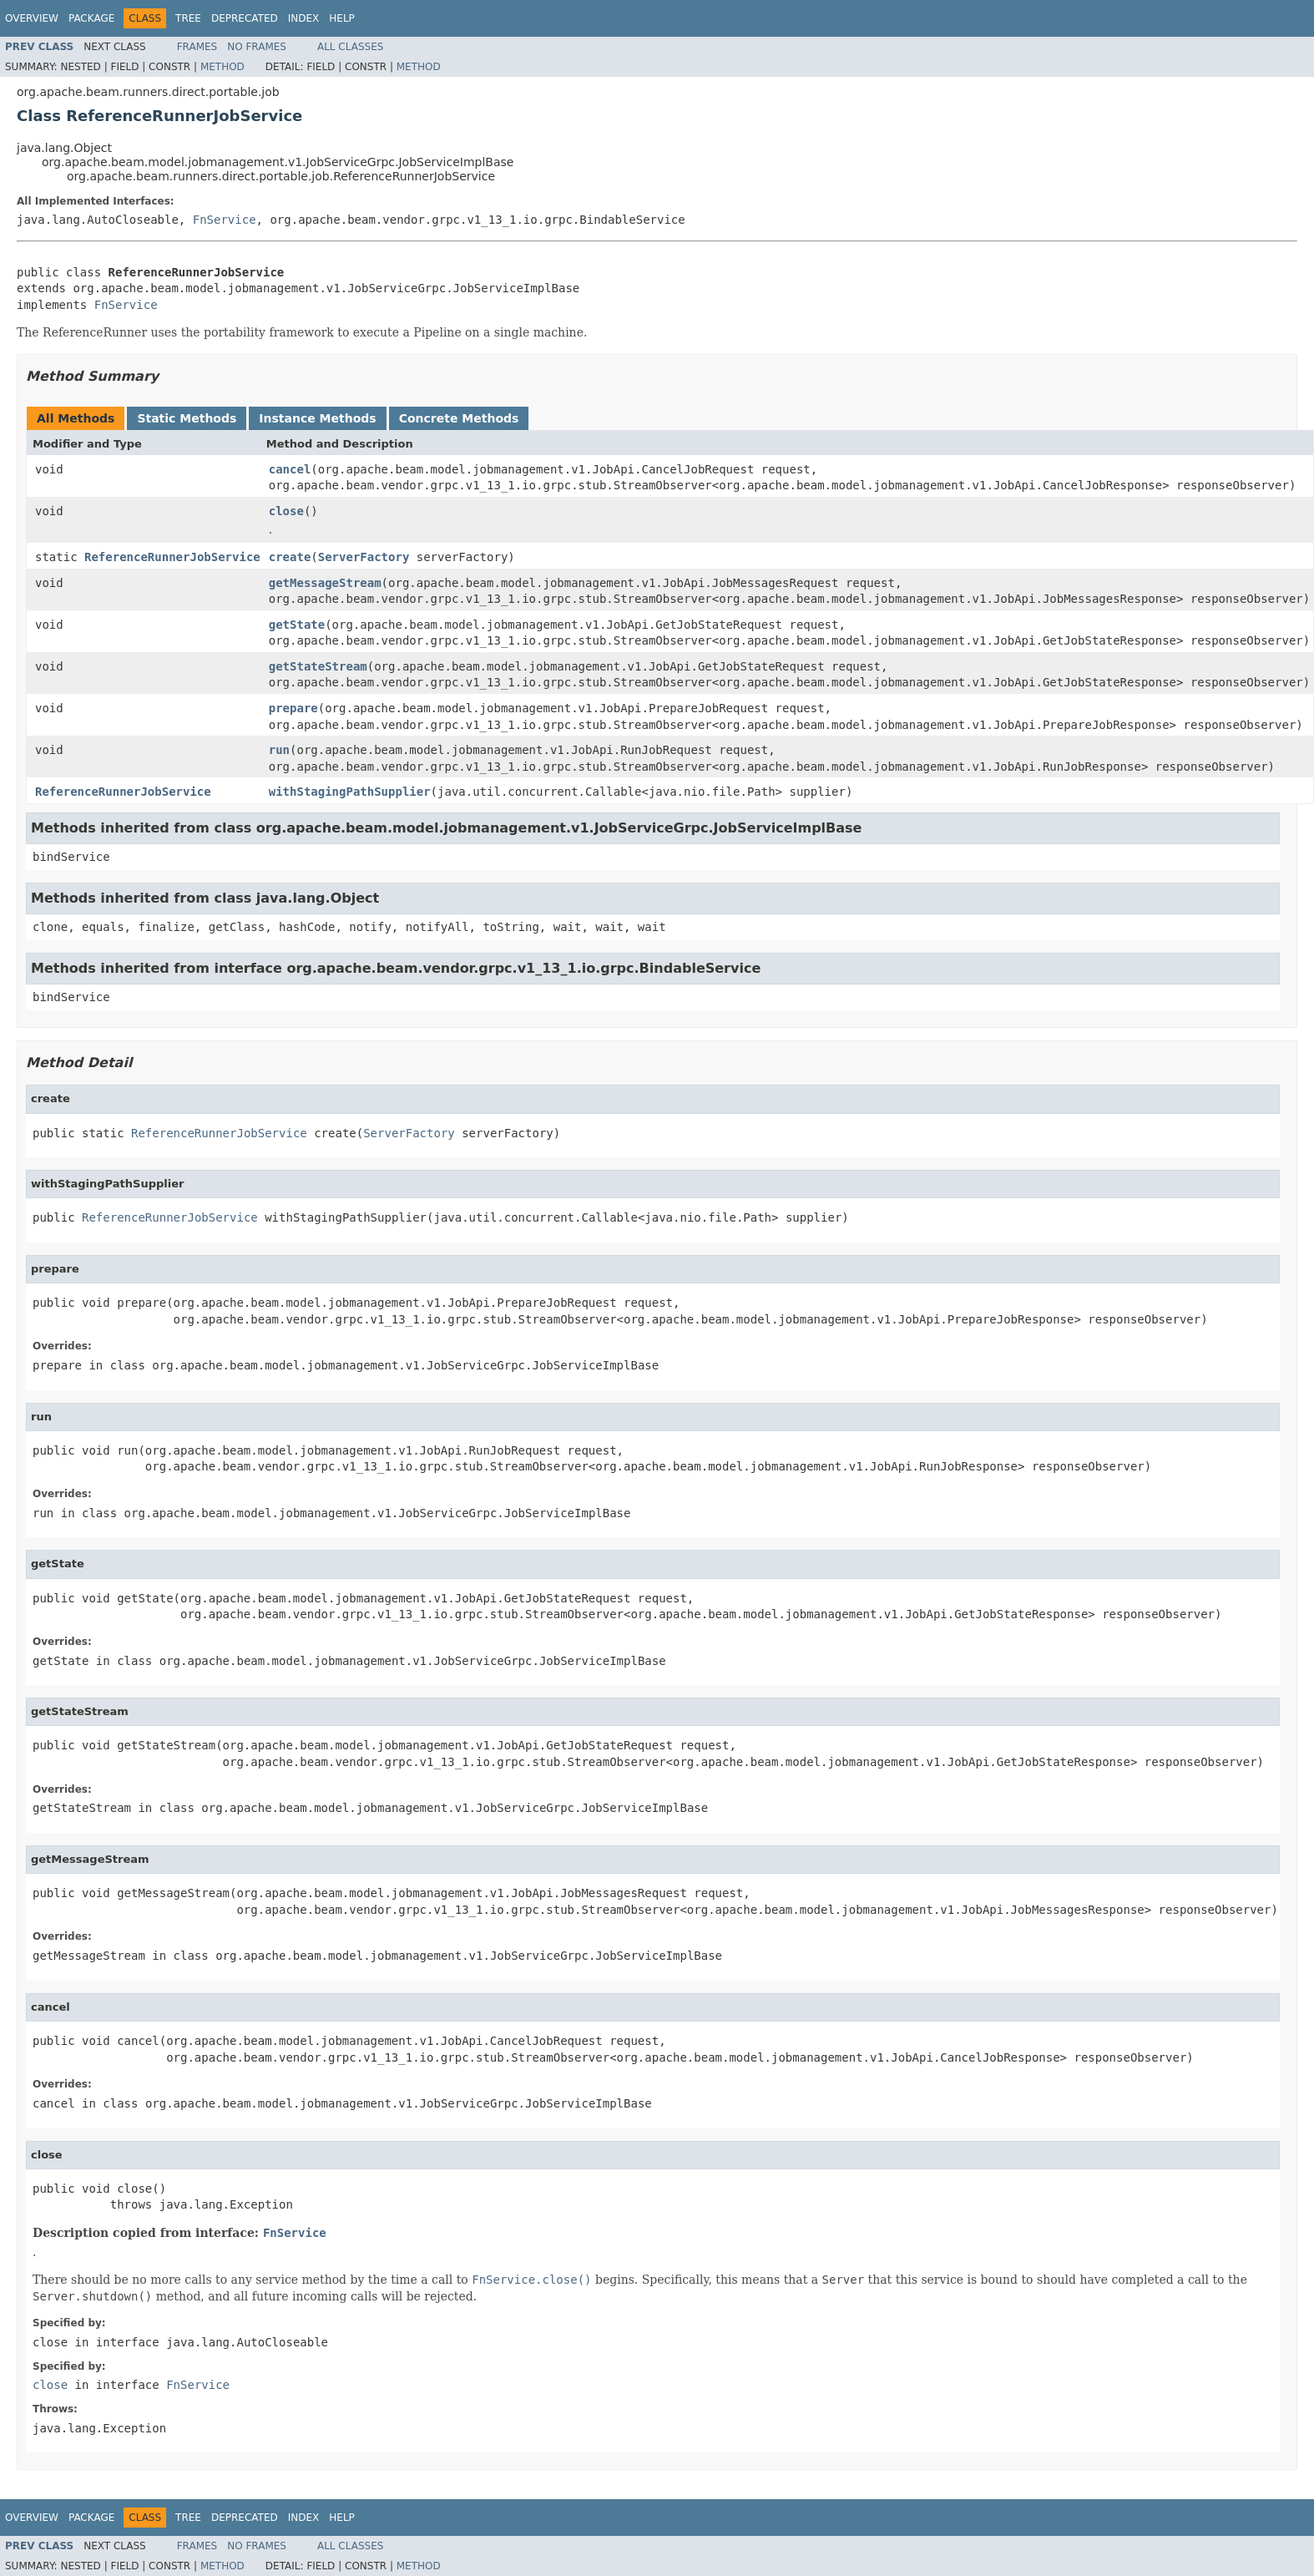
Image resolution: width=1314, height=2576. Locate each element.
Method (222, 67)
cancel (290, 469)
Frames (197, 47)
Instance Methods (317, 418)
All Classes (350, 47)
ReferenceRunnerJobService (172, 557)
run (279, 750)
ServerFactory (364, 557)
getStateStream (318, 666)
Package (91, 18)
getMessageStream (325, 583)
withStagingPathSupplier (350, 791)
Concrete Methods (459, 418)
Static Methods (186, 418)
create (290, 557)
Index (304, 18)
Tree (188, 18)
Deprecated (244, 18)
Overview (31, 18)
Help (342, 18)
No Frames (256, 47)
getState (297, 624)
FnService (224, 219)
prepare (293, 708)
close (286, 511)
